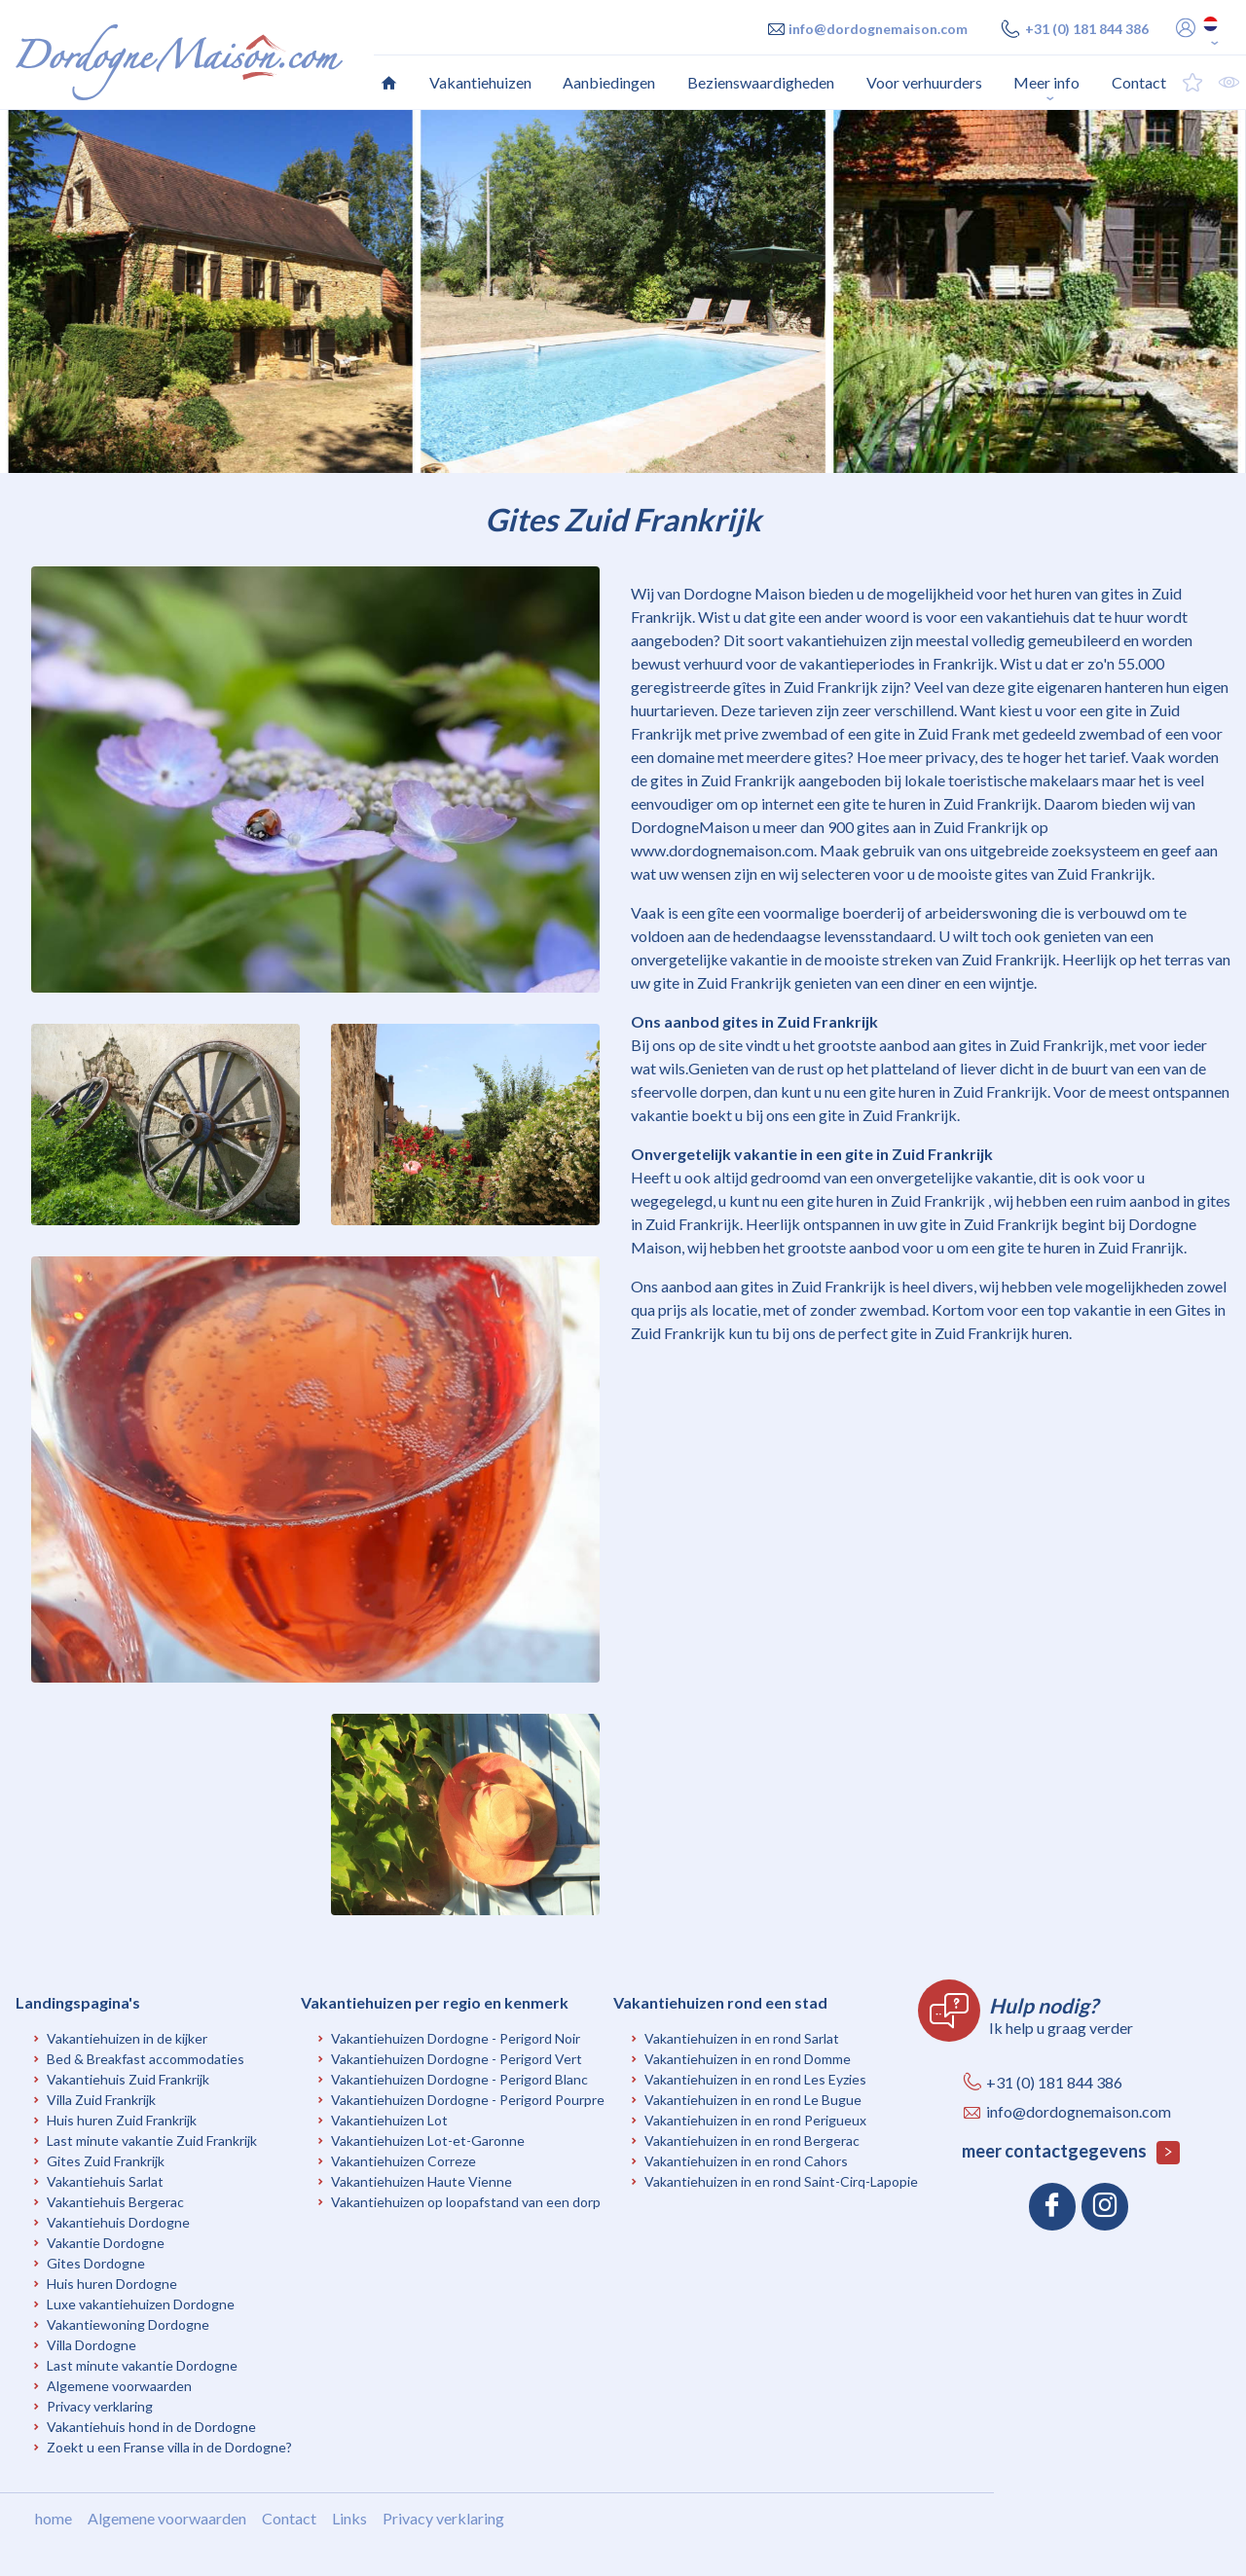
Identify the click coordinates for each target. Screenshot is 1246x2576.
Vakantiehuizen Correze (403, 2161)
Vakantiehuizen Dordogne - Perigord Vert (456, 2058)
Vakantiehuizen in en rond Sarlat (741, 2038)
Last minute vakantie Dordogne (142, 2365)
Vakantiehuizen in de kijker (127, 2038)
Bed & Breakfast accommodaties (145, 2058)
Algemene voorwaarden (119, 2385)
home (53, 2518)
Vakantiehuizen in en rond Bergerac (752, 2140)
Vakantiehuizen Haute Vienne (421, 2181)
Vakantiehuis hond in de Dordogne (151, 2426)
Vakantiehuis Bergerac (115, 2202)
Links (349, 2518)
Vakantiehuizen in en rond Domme (747, 2058)
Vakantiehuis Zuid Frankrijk (128, 2079)
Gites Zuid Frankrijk (106, 2161)
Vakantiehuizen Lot (389, 2120)
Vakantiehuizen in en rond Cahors (746, 2161)
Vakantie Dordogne (106, 2242)
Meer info (1046, 82)
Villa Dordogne (91, 2345)
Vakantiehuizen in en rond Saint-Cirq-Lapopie (781, 2181)
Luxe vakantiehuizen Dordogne (141, 2304)
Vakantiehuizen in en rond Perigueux (755, 2120)
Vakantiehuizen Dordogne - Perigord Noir (455, 2038)
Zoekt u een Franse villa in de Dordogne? (169, 2447)
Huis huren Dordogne (112, 2283)
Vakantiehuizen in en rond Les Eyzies (755, 2079)
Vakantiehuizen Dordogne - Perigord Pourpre (468, 2099)
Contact (289, 2518)
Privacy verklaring (100, 2406)
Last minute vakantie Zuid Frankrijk (152, 2140)
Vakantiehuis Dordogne (118, 2222)
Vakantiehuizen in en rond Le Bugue (752, 2099)
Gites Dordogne (96, 2263)
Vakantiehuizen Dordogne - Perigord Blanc (459, 2079)
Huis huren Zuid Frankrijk (122, 2120)
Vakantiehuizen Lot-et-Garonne (428, 2140)
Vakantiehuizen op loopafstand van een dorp (466, 2202)
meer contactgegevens (1071, 2152)
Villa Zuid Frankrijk (101, 2099)
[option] (623, 291)
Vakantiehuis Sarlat (105, 2181)
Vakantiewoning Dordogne (128, 2324)
